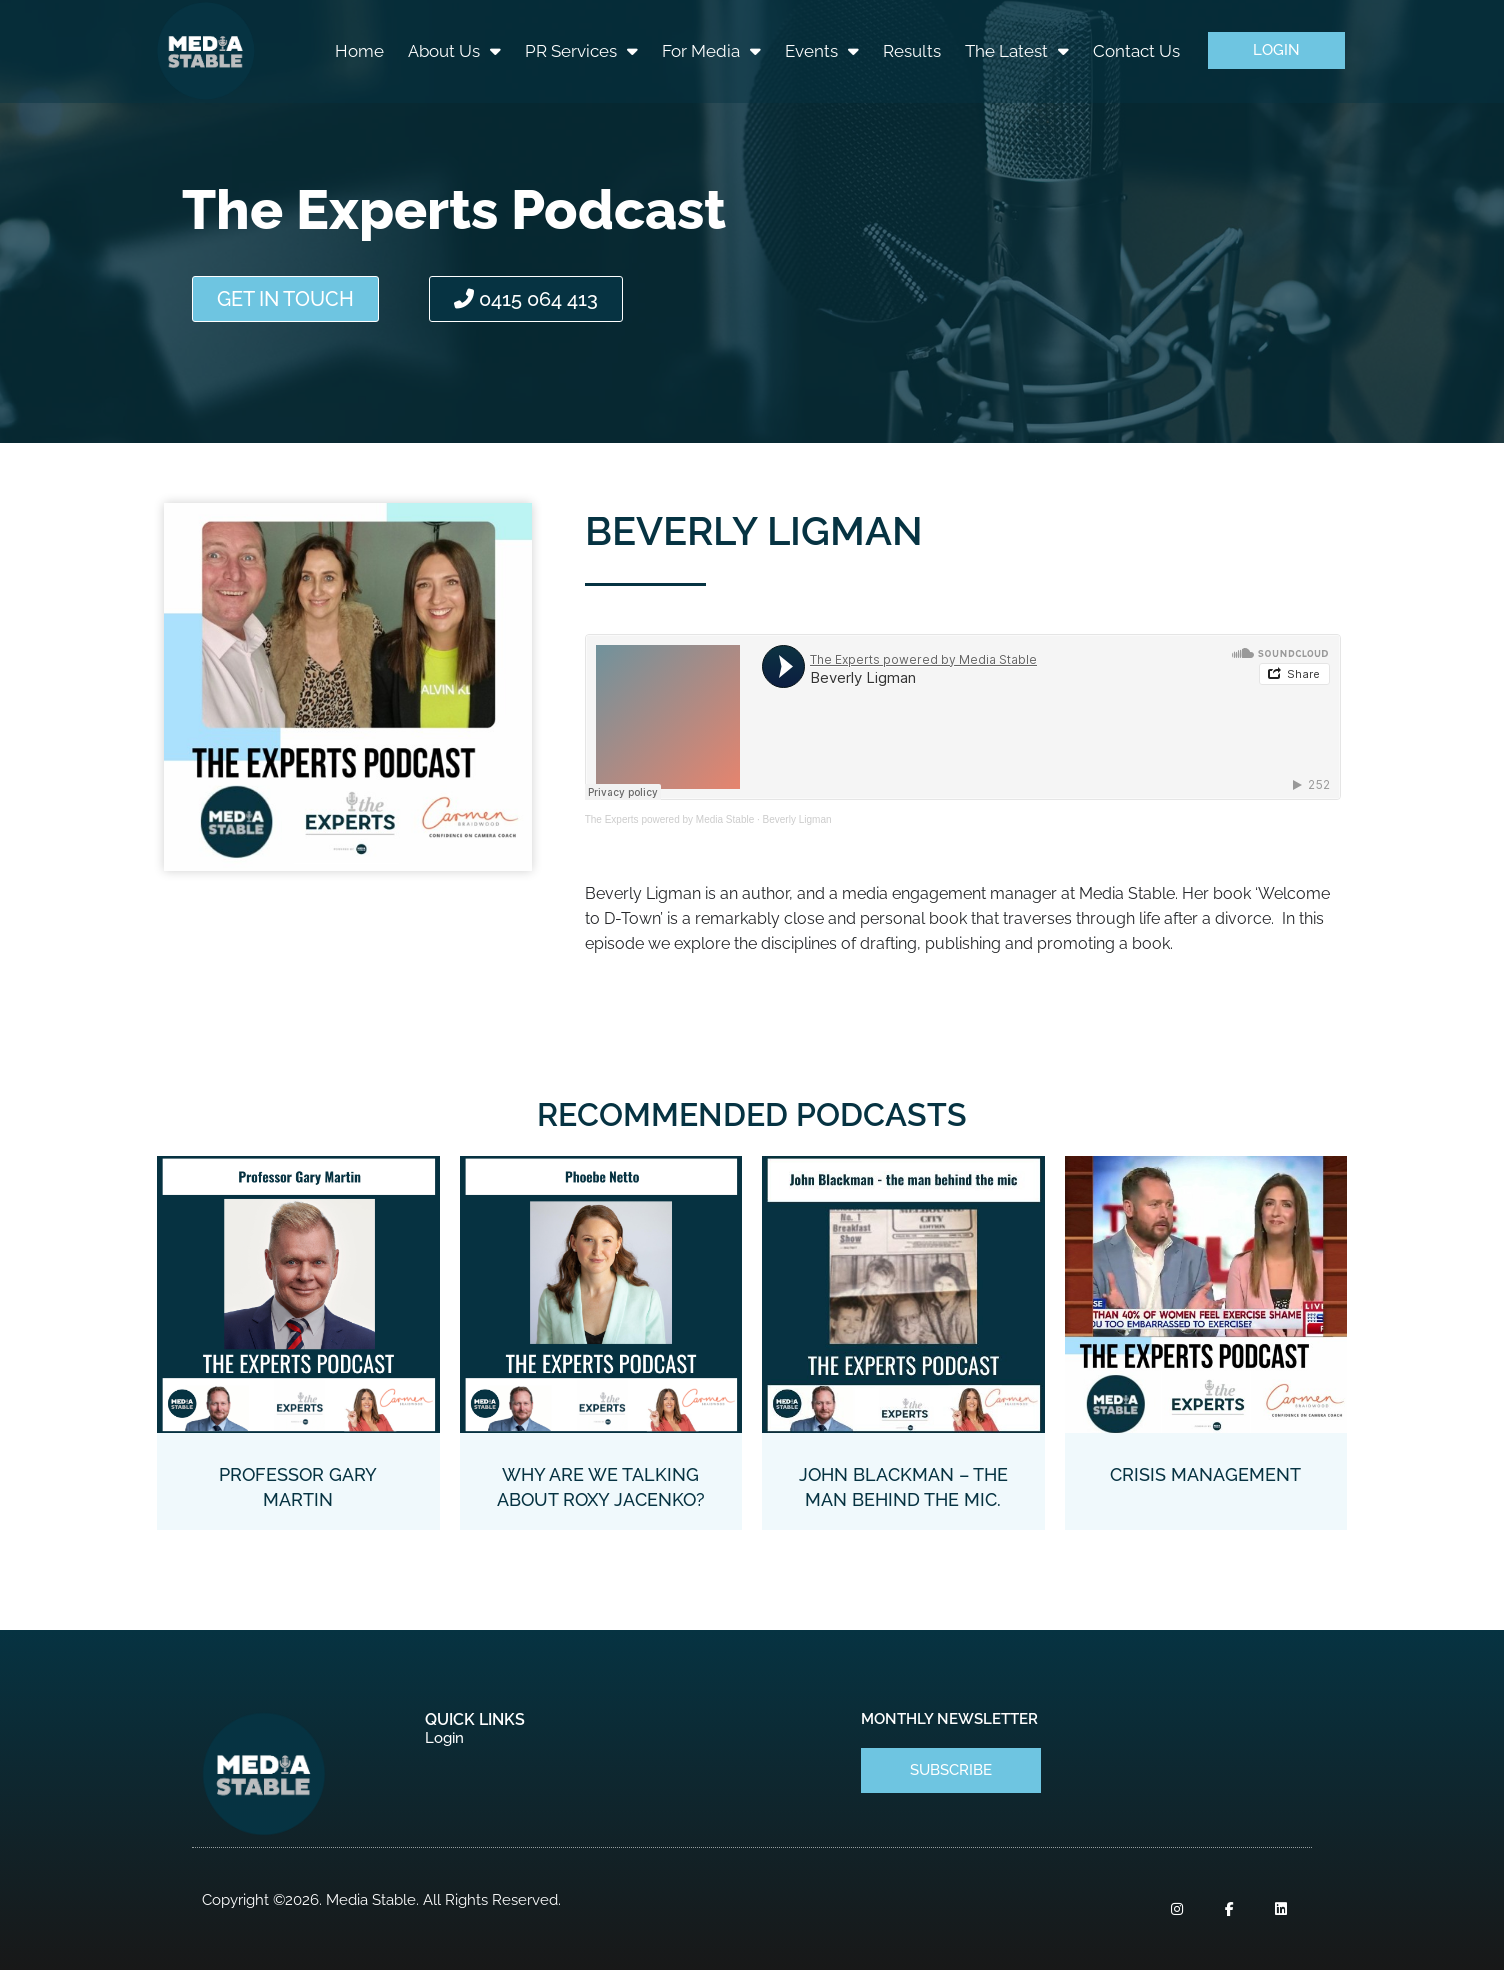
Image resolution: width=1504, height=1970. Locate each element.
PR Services (581, 50)
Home (359, 51)
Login (444, 1738)
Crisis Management (1205, 1474)
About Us (454, 50)
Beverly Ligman (797, 819)
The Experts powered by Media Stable (670, 819)
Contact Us (1136, 51)
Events (822, 50)
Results (912, 51)
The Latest (1017, 50)
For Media (711, 50)
